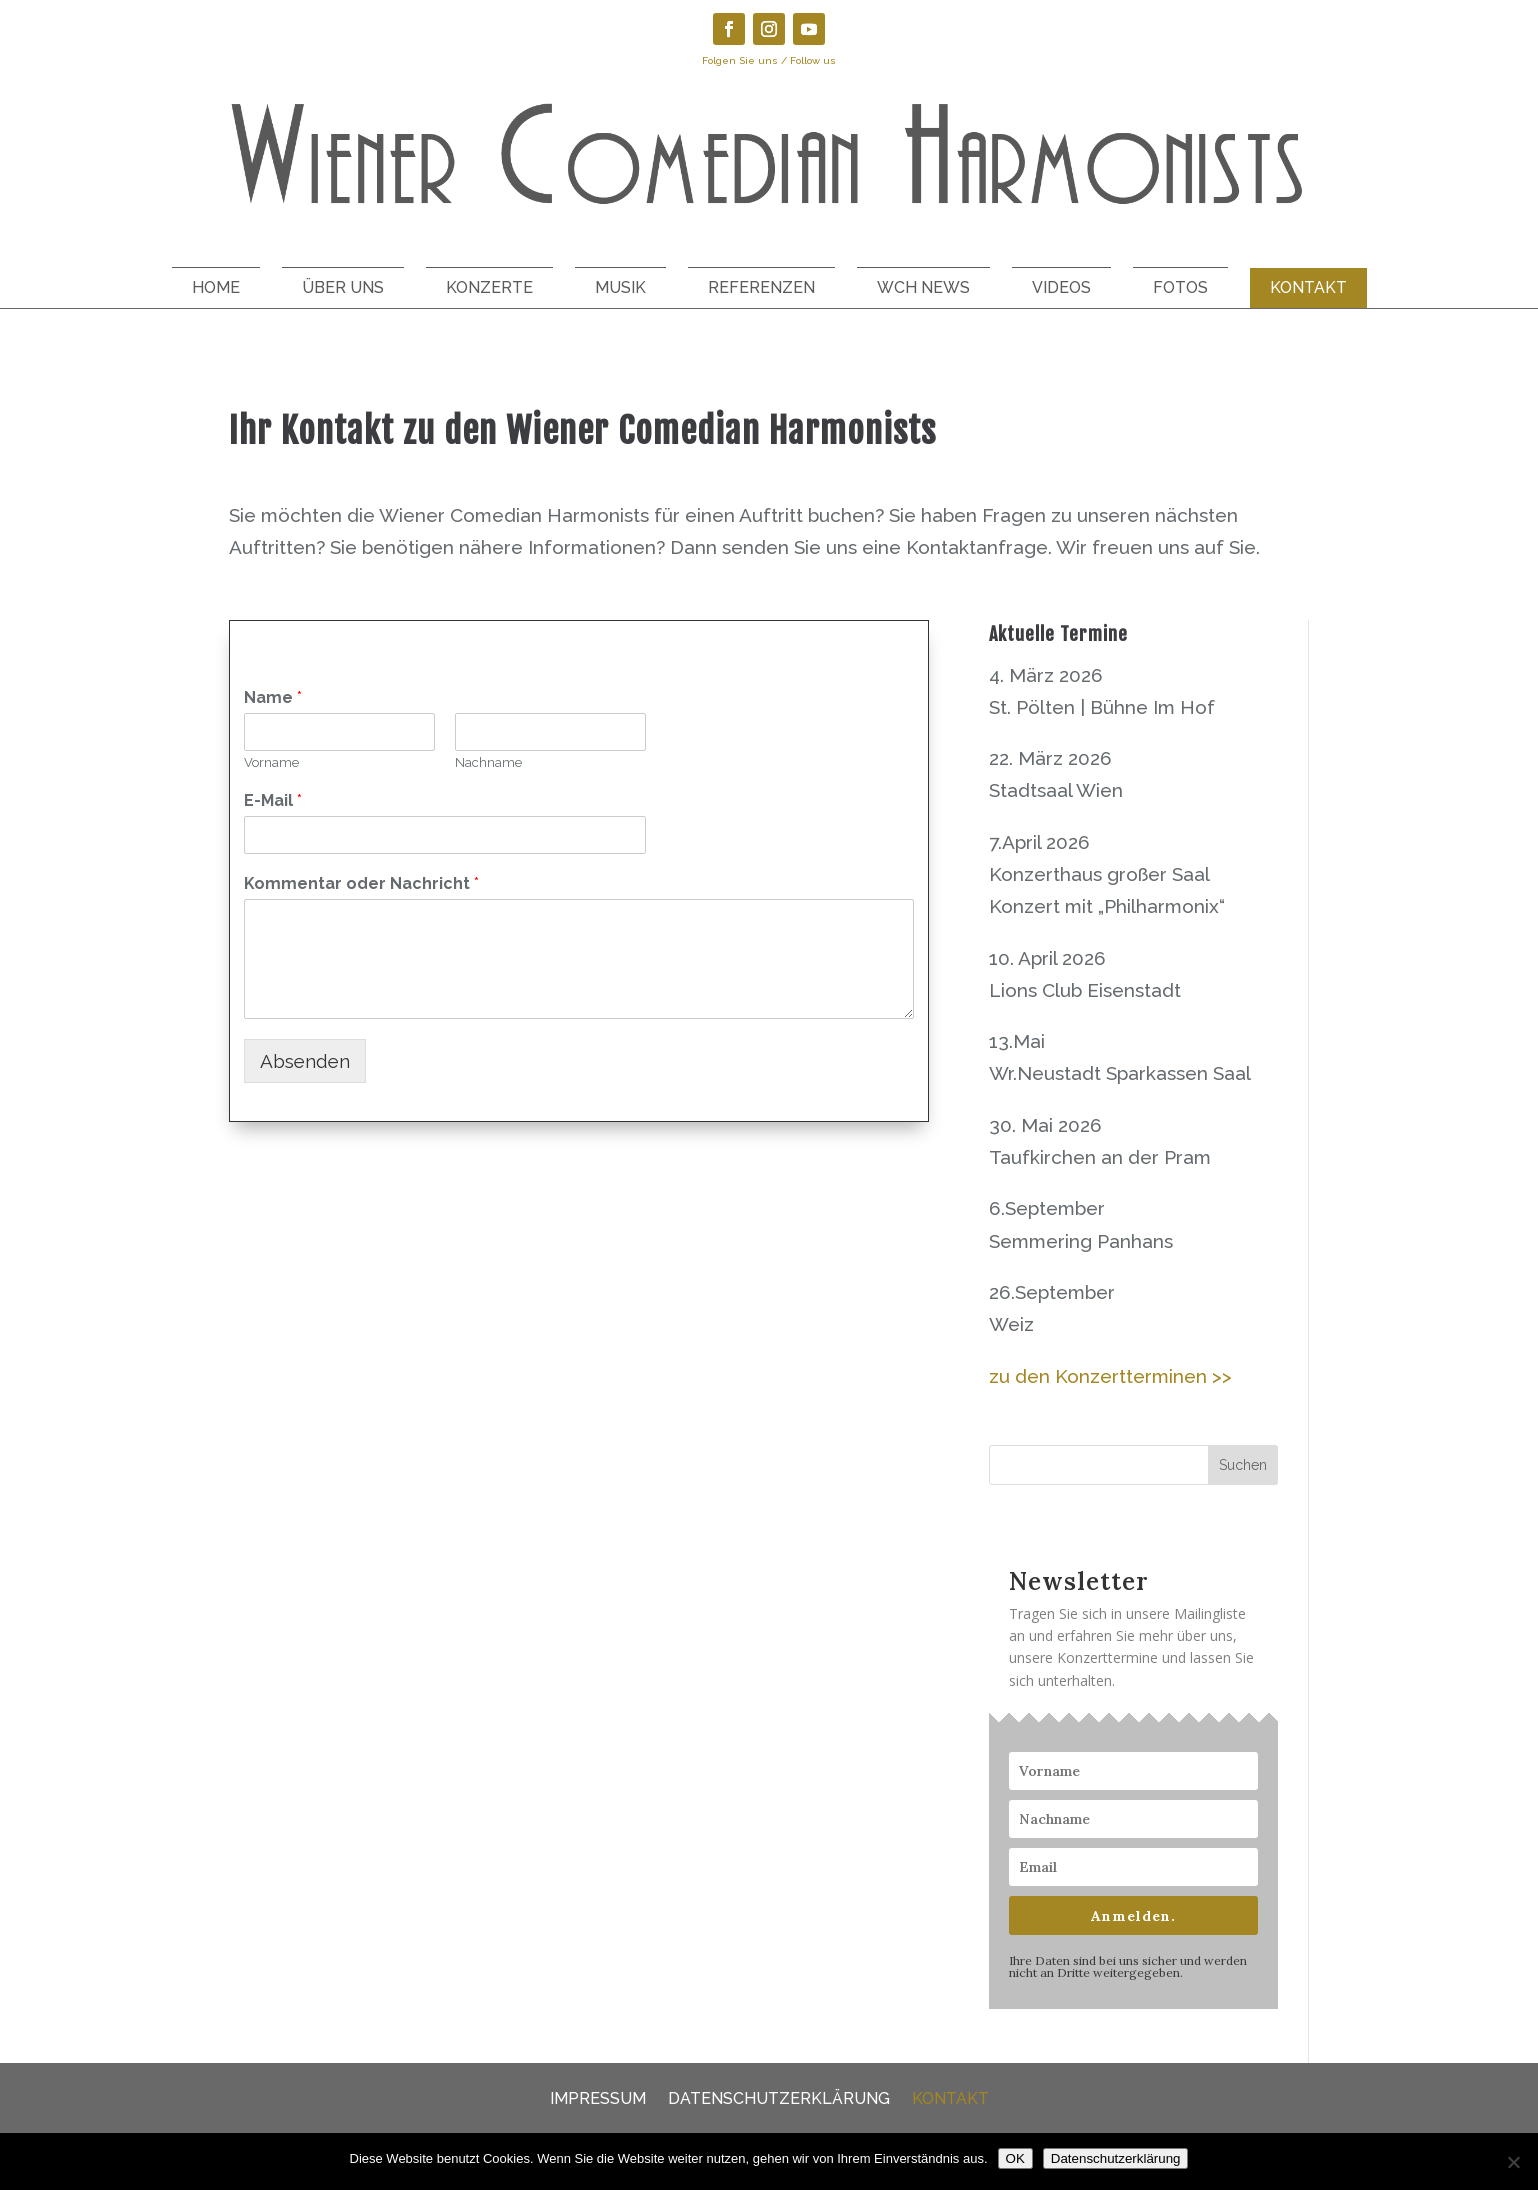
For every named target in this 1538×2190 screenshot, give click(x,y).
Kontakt (1308, 287)
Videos (1061, 287)
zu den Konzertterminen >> (1110, 1376)
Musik (620, 287)
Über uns (343, 287)
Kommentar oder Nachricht (361, 883)
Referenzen (761, 287)
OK (1015, 2158)
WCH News (923, 287)
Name (273, 697)
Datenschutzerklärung (779, 2097)
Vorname (271, 762)
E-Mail (273, 800)
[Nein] (1513, 2162)
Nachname (488, 762)
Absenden (305, 1061)
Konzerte (489, 287)
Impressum (598, 2097)
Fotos (1180, 287)
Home (216, 287)
